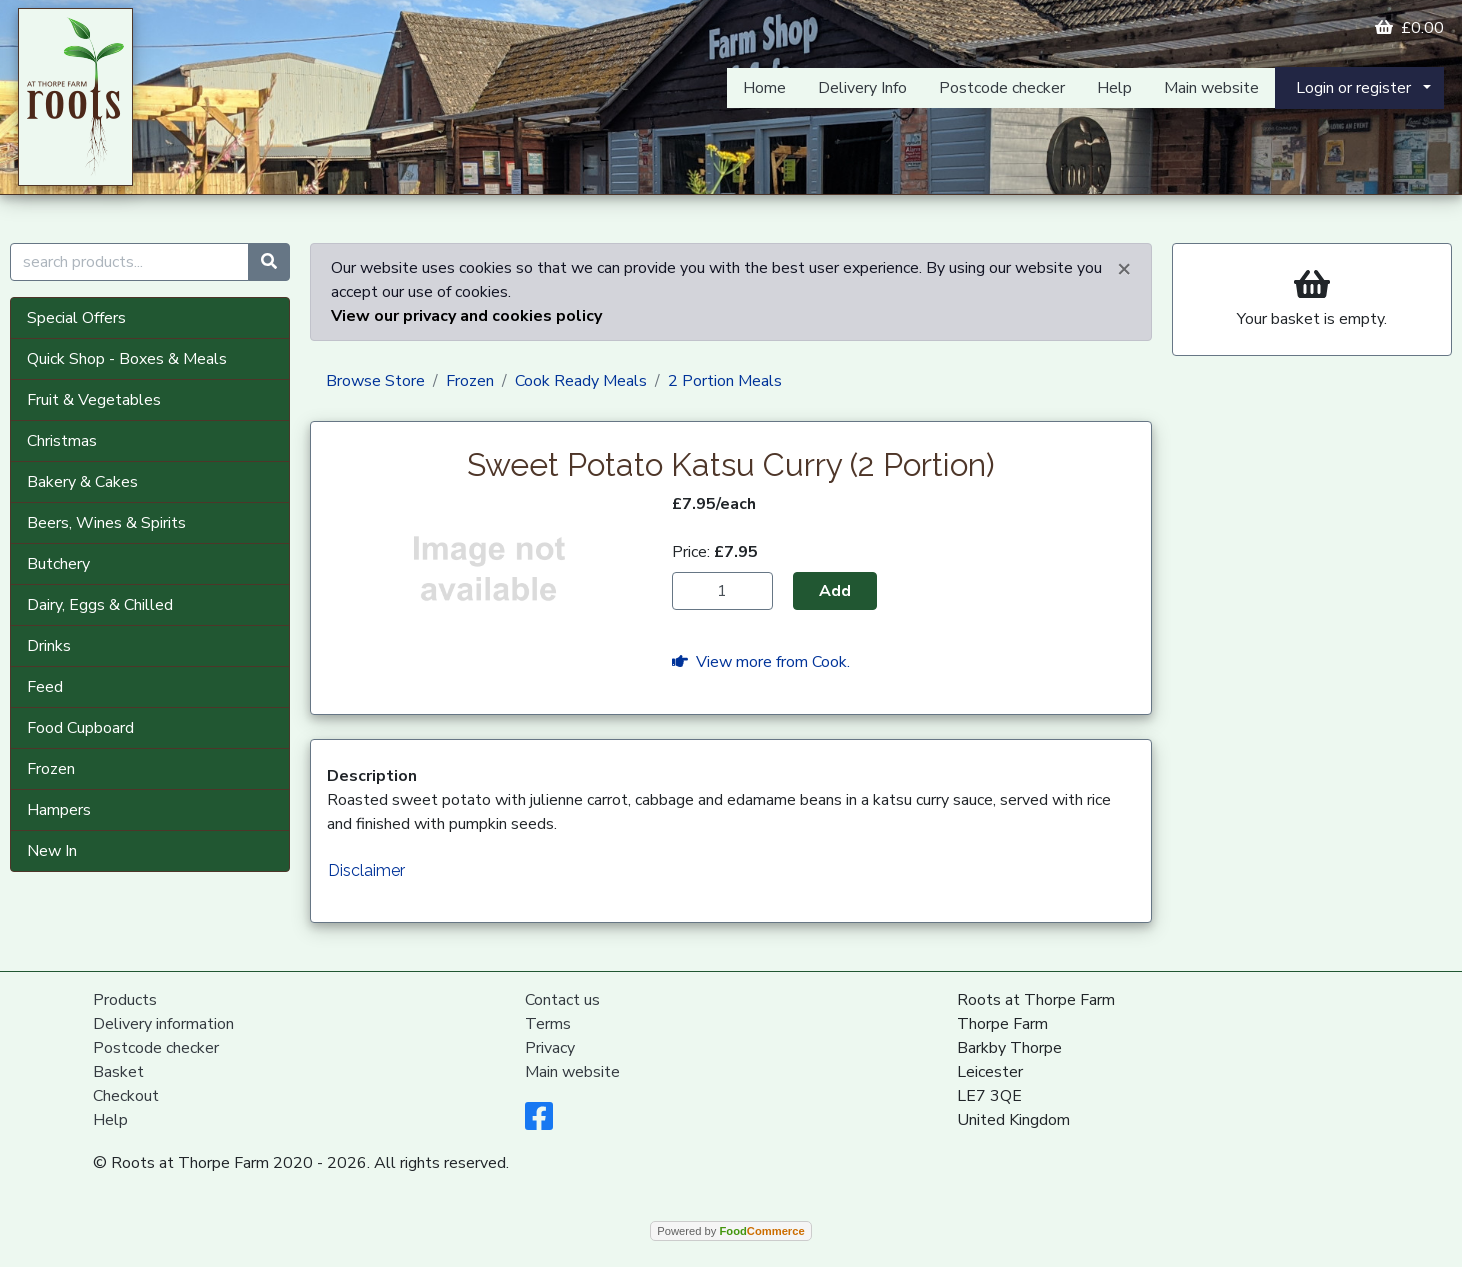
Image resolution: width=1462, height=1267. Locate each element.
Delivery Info (862, 88)
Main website (1211, 88)
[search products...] (129, 262)
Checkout (126, 1096)
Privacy (550, 1048)
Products (125, 1000)
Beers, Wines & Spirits (106, 523)
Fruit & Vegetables (94, 400)
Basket (118, 1072)
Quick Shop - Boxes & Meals (127, 359)
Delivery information (163, 1024)
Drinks (49, 646)
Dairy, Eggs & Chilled (100, 605)
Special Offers (76, 318)
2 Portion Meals (725, 381)
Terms (548, 1024)
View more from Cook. (761, 662)
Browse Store (375, 381)
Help (1114, 88)
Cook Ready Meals (581, 381)
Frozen (51, 769)
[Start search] (269, 262)
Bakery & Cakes (82, 482)
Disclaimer (366, 870)
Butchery (58, 564)
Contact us (562, 1000)
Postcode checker (1002, 88)
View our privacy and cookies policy (466, 316)
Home (764, 88)
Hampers (59, 810)
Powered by (730, 1231)
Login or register (1353, 88)
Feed (45, 687)
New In (52, 851)
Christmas (62, 441)
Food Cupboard (80, 728)
